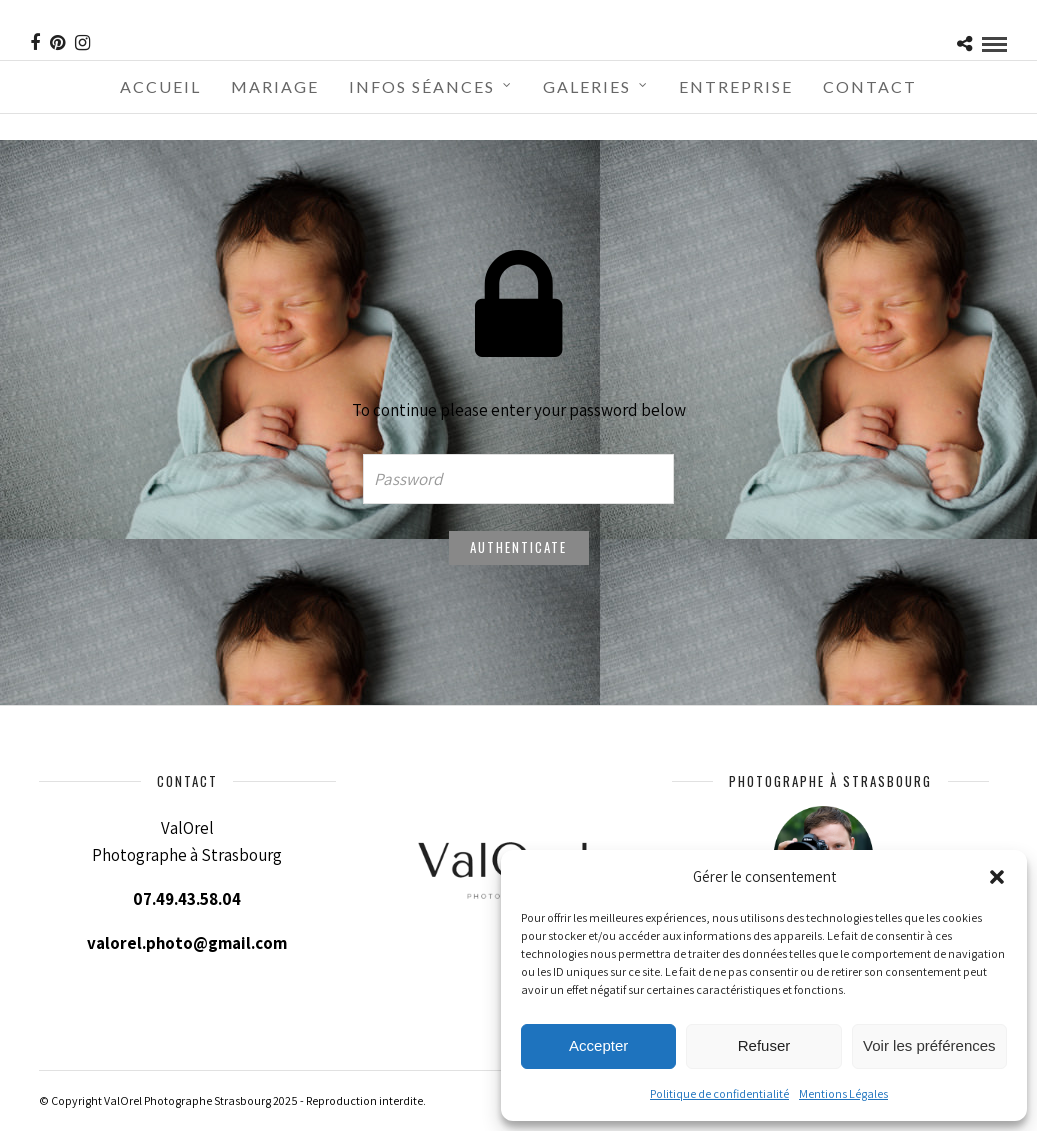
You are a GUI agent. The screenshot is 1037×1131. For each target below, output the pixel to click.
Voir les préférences (929, 1045)
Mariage (275, 86)
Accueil (160, 86)
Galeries (587, 86)
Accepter (598, 1045)
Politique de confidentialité (719, 1093)
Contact (870, 86)
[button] (997, 877)
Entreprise (736, 86)
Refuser (764, 1045)
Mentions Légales (843, 1093)
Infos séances (422, 86)
